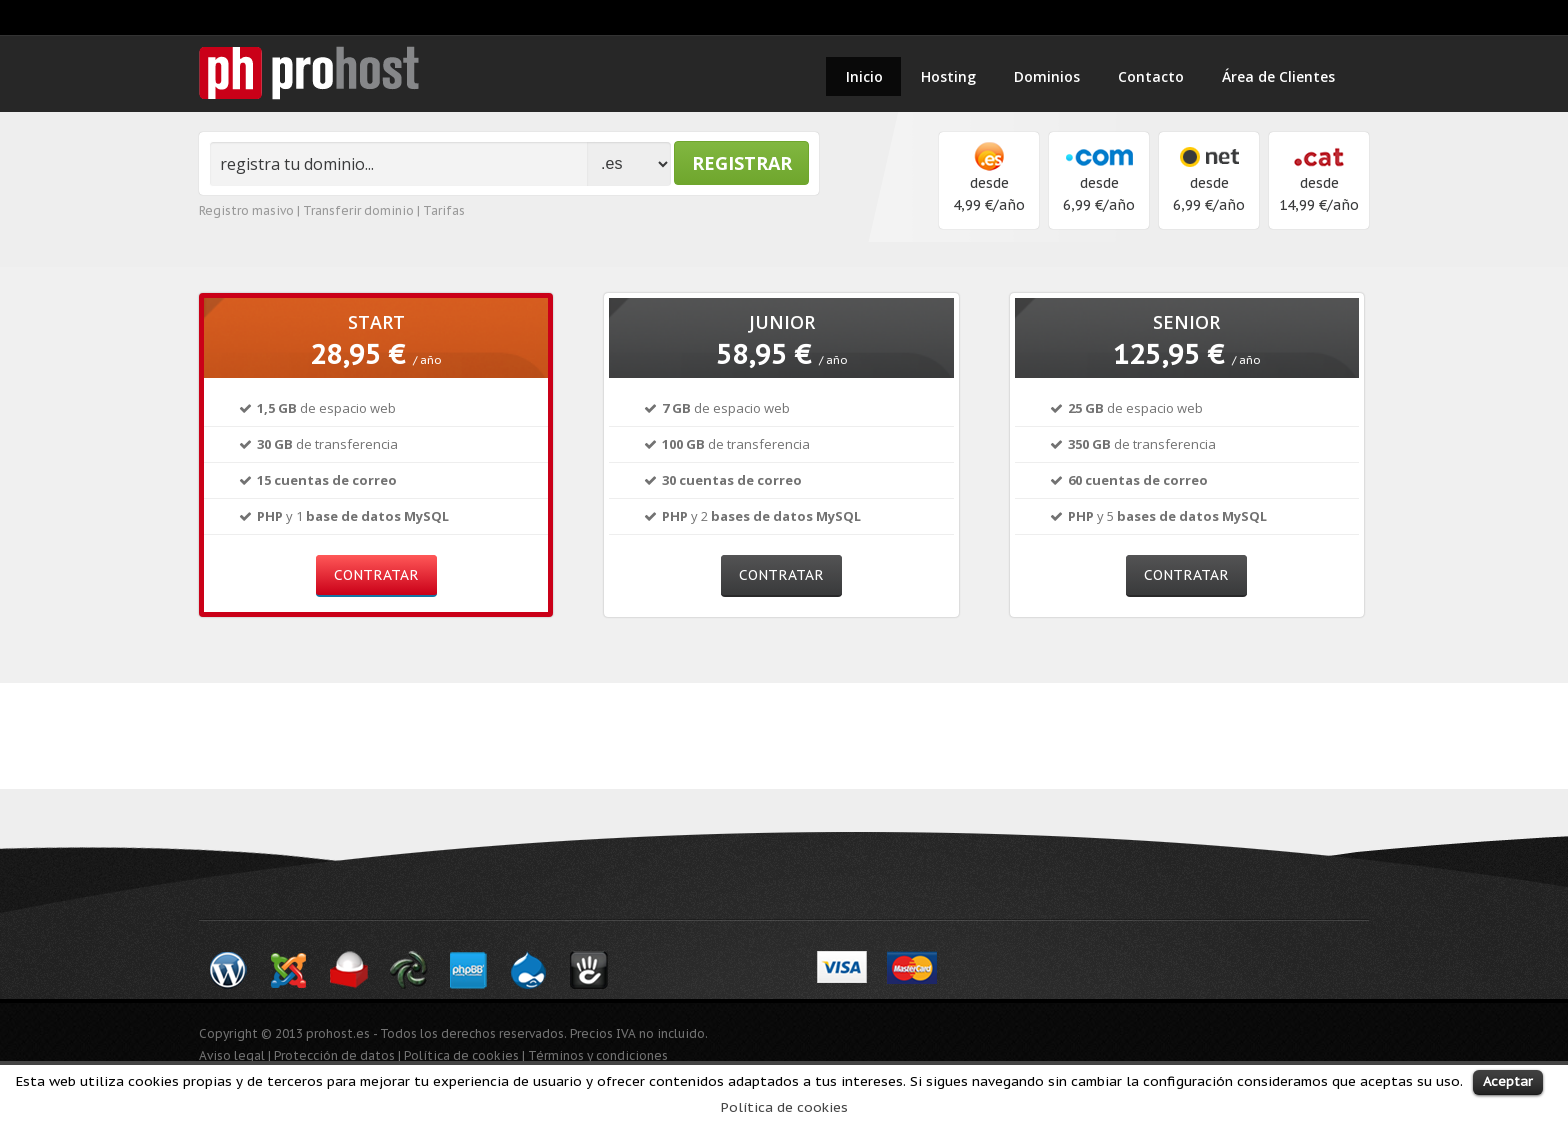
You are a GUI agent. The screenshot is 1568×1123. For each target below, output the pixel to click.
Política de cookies (784, 1107)
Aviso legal (232, 1055)
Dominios (1047, 76)
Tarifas (444, 210)
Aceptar (1508, 1081)
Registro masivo (246, 210)
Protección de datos (334, 1055)
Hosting (948, 76)
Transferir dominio (358, 210)
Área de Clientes (1278, 76)
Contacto (1151, 76)
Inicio (864, 76)
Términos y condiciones (598, 1055)
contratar (376, 575)
